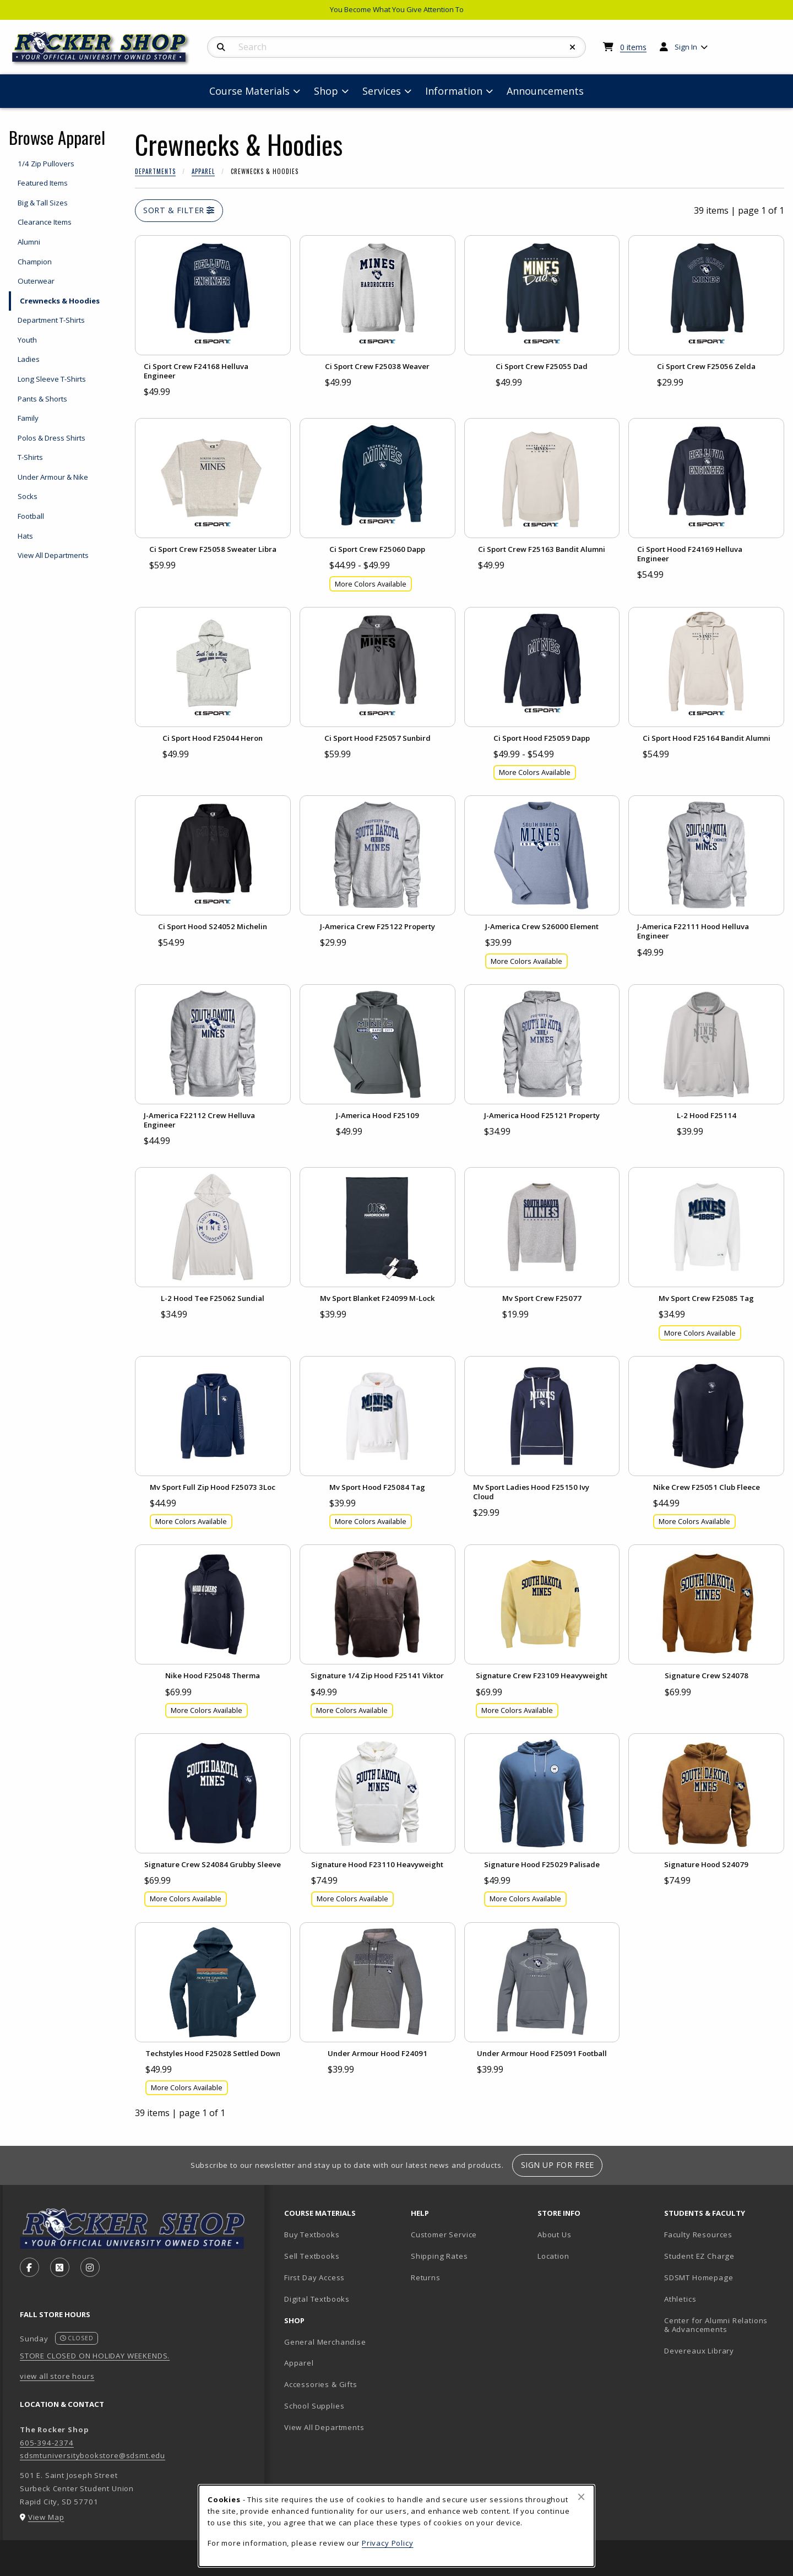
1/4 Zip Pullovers (46, 164)
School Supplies (314, 2406)
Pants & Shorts (42, 399)
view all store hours (57, 2376)
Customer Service (444, 2234)
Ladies (29, 359)
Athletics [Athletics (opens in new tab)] (680, 2299)
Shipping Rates (439, 2256)
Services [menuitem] (381, 90)
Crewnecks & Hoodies (60, 301)
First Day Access (314, 2277)
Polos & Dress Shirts (51, 438)
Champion (35, 262)
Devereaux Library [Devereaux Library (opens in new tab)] (699, 2351)
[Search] (221, 47)
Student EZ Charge (699, 2256)
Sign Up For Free (557, 2165)
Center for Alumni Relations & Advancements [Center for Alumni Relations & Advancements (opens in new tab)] (716, 2325)
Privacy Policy (388, 2543)
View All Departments (53, 555)
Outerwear (36, 281)
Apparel (203, 171)
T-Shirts (30, 457)
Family (28, 418)
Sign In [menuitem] (686, 47)
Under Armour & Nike (53, 477)
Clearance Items (45, 222)
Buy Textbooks (312, 2234)
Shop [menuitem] (326, 90)
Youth (27, 340)
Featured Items (43, 183)
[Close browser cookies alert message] (581, 2497)
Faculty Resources (698, 2234)
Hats (25, 536)
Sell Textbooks (312, 2256)
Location (553, 2256)
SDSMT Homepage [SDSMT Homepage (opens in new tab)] (699, 2277)
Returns (426, 2277)
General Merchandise (325, 2342)
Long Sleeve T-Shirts (52, 379)
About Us (554, 2234)
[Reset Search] (573, 47)
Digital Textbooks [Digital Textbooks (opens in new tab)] (317, 2299)
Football (31, 516)
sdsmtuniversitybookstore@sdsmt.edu (92, 2455)
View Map (46, 2517)
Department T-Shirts (51, 320)
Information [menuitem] (453, 90)
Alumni (29, 242)
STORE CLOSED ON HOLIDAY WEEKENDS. (95, 2356)
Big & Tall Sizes (43, 203)
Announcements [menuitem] (545, 90)
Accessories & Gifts (320, 2384)
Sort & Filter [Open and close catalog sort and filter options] (179, 210)
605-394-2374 (47, 2443)
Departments (155, 171)
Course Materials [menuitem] (249, 90)
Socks (27, 496)
